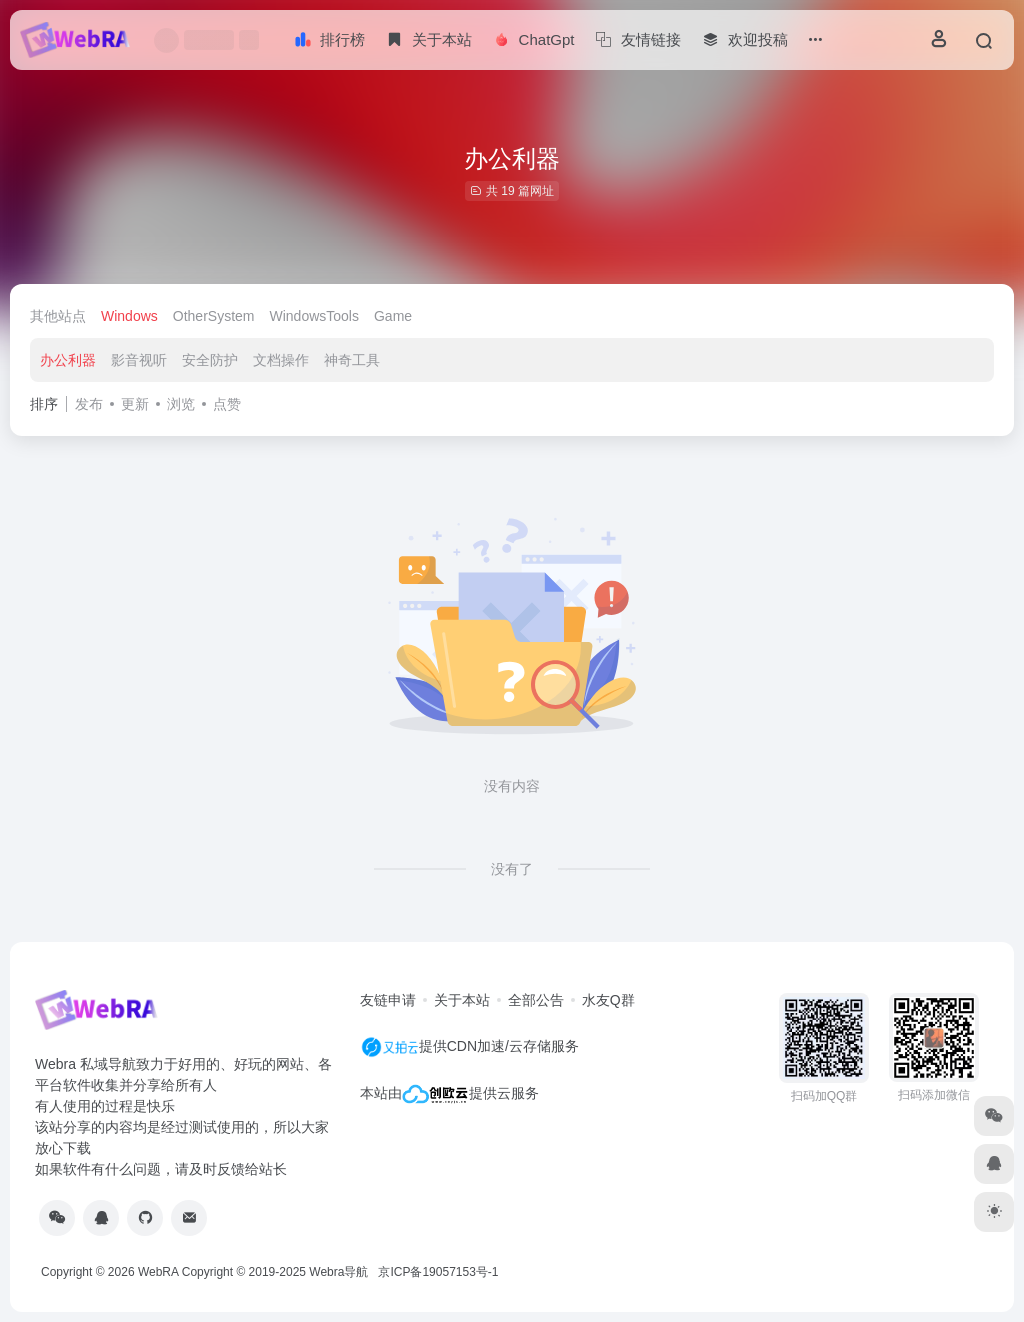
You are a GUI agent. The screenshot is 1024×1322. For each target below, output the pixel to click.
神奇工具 (352, 360)
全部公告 (536, 1000)
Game (393, 316)
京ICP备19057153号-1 (438, 1272)
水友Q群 (608, 1000)
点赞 (227, 404)
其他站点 (58, 316)
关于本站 (462, 1000)
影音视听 (139, 360)
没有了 (512, 869)
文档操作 (281, 360)
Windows (129, 316)
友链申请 (388, 1000)
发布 (89, 404)
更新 (135, 404)
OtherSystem (214, 316)
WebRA (158, 1272)
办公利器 (68, 360)
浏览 (181, 404)
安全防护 (210, 360)
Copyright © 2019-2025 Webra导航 (280, 1272)
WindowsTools (314, 316)
